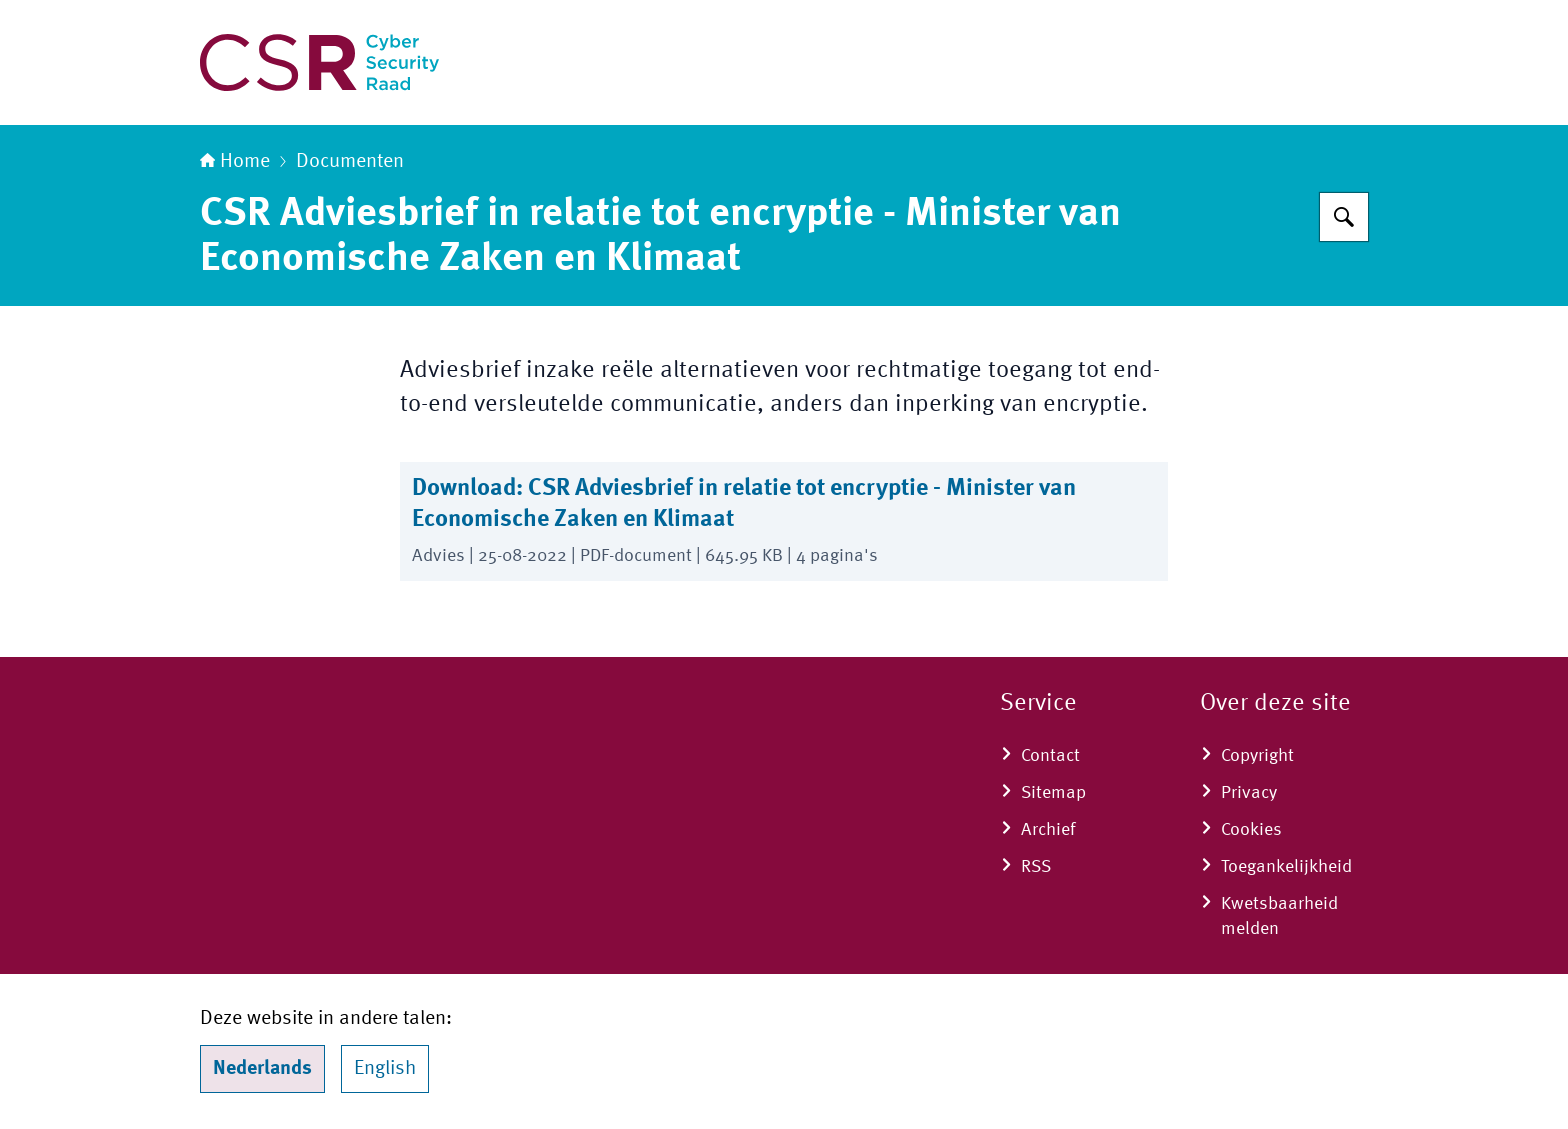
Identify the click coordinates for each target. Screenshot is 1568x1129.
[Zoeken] (1344, 217)
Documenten (350, 162)
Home (235, 162)
